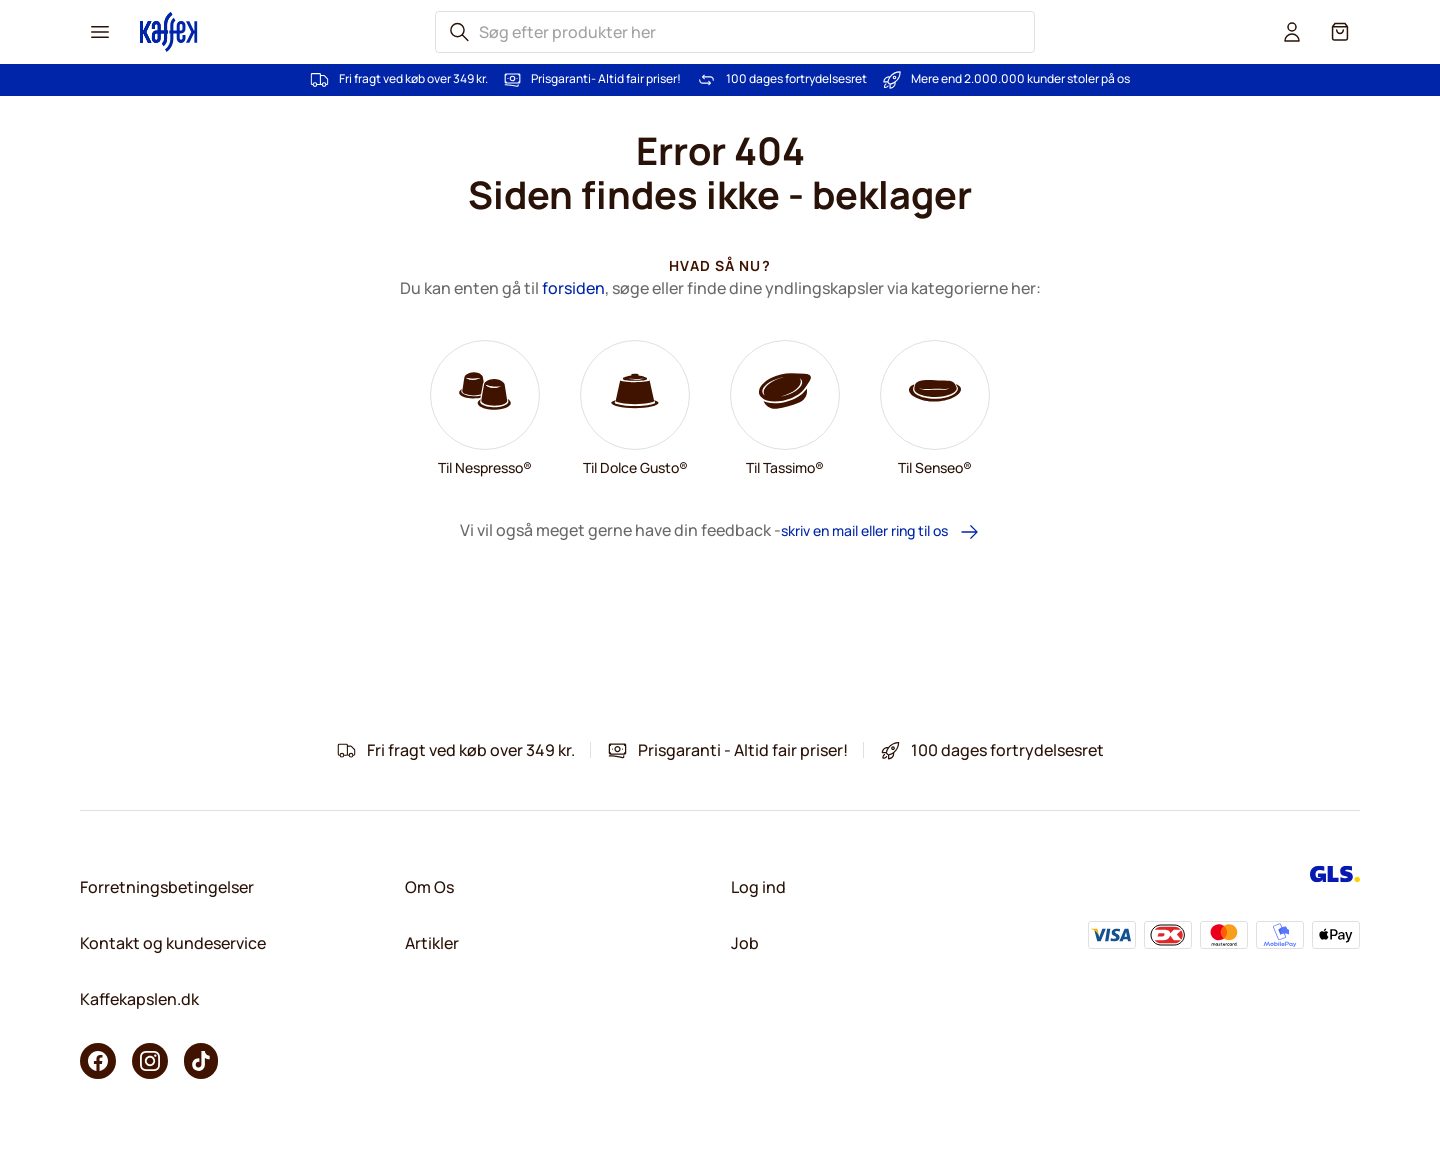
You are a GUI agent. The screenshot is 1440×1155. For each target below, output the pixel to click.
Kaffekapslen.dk (139, 999)
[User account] (1292, 32)
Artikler (432, 943)
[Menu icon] (100, 32)
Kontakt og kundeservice (173, 943)
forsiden (573, 288)
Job (745, 943)
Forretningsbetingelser (167, 887)
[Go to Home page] (169, 31)
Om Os (429, 887)
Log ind (758, 887)
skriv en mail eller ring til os (880, 531)
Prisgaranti (561, 79)
